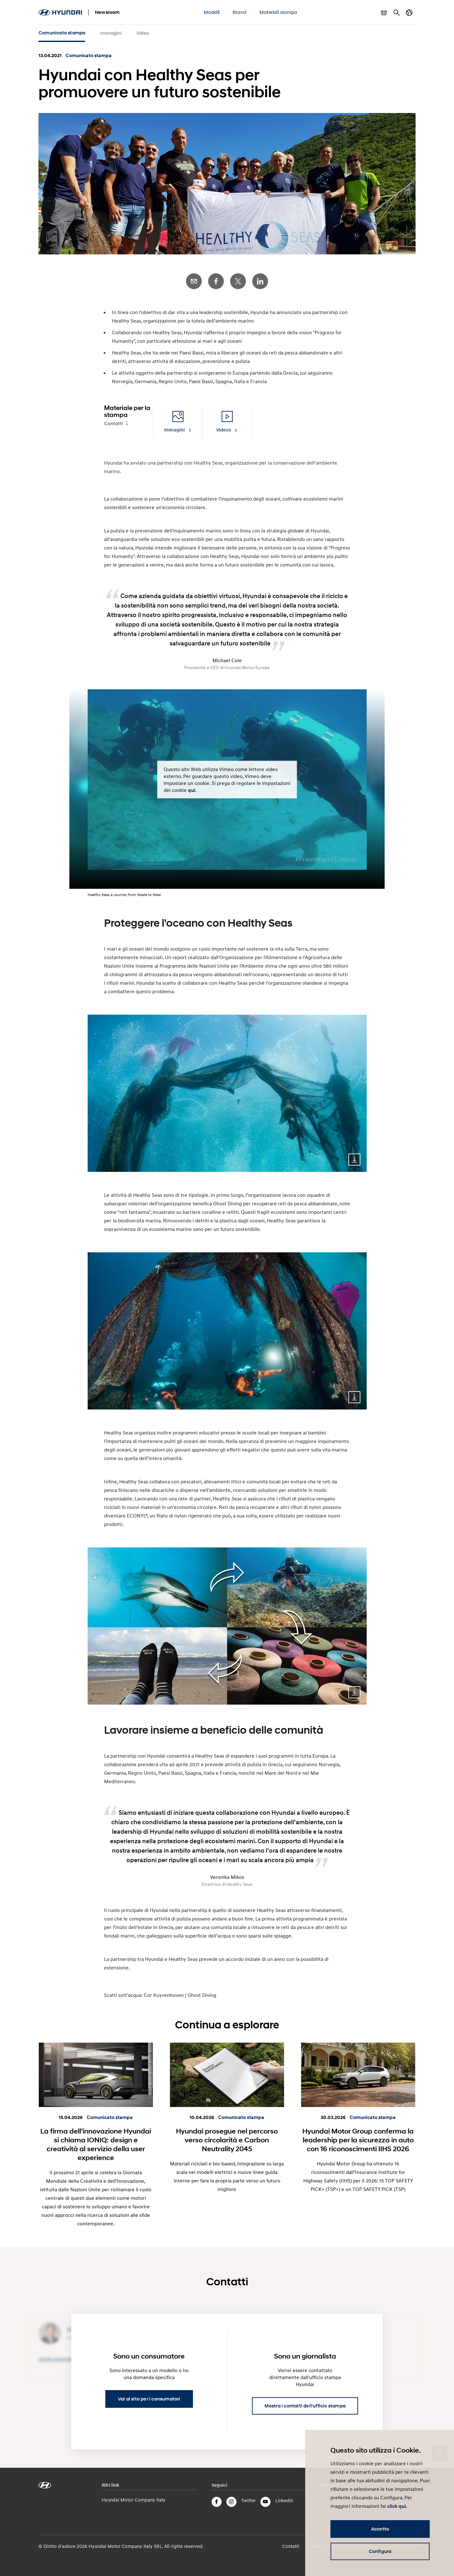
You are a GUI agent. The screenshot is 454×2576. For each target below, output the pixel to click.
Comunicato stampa (61, 33)
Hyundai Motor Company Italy (134, 2499)
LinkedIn (260, 281)
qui (191, 790)
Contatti (113, 423)
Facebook (216, 281)
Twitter (238, 281)
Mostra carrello (384, 12)
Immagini (110, 33)
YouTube (265, 2502)
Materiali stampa (278, 12)
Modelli (211, 12)
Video (143, 33)
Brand (239, 12)
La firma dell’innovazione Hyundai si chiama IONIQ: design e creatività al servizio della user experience (95, 2144)
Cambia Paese (409, 12)
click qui (396, 2506)
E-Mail (194, 281)
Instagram (231, 2502)
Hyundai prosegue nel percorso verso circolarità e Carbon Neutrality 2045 (227, 2140)
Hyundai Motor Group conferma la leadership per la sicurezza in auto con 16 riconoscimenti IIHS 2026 (358, 2140)
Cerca (396, 12)
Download (354, 1160)
